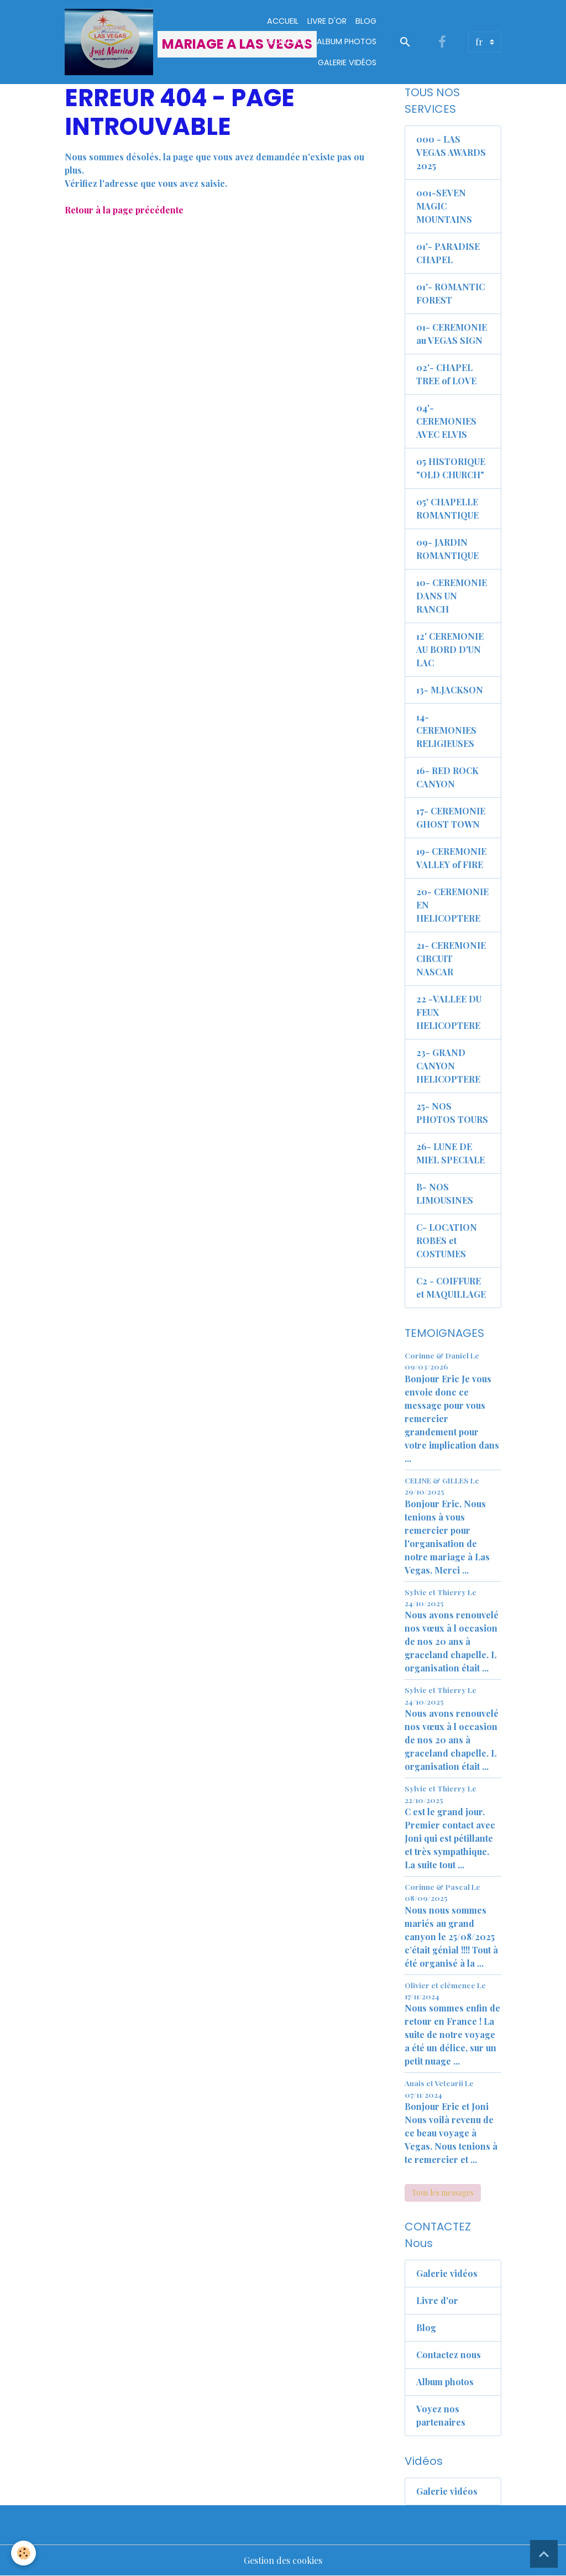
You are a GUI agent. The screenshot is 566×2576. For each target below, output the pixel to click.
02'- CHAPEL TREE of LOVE (446, 374)
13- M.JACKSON (449, 690)
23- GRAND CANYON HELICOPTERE (448, 1066)
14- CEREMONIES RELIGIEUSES (446, 730)
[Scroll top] (544, 2554)
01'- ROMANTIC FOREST (450, 293)
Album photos (445, 2381)
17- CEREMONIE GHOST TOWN (450, 817)
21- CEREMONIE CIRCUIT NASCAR (451, 958)
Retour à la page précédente (124, 210)
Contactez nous (448, 2354)
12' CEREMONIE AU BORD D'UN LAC (450, 649)
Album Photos (346, 41)
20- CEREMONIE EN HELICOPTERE (452, 905)
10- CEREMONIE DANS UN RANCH (451, 596)
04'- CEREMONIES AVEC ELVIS (446, 421)
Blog (365, 21)
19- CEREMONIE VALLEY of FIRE (451, 857)
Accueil (282, 21)
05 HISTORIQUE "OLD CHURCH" (450, 468)
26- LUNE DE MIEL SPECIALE (450, 1153)
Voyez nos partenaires (440, 2415)
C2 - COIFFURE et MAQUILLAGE (451, 1287)
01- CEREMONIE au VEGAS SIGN (451, 333)
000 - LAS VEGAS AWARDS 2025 (451, 152)
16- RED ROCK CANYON (447, 777)
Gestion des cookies (283, 2560)
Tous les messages (443, 2192)
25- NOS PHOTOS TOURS (452, 1112)
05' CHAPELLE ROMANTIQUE (447, 508)
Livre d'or (327, 21)
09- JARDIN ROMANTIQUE (447, 548)
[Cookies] (23, 2553)
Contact (288, 41)
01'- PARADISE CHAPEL (448, 253)
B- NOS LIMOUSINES (444, 1193)
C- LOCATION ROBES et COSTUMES (446, 1240)
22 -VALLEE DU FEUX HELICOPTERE (448, 1012)
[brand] (146, 42)
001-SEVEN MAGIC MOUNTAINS (444, 206)
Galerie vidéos (347, 62)
